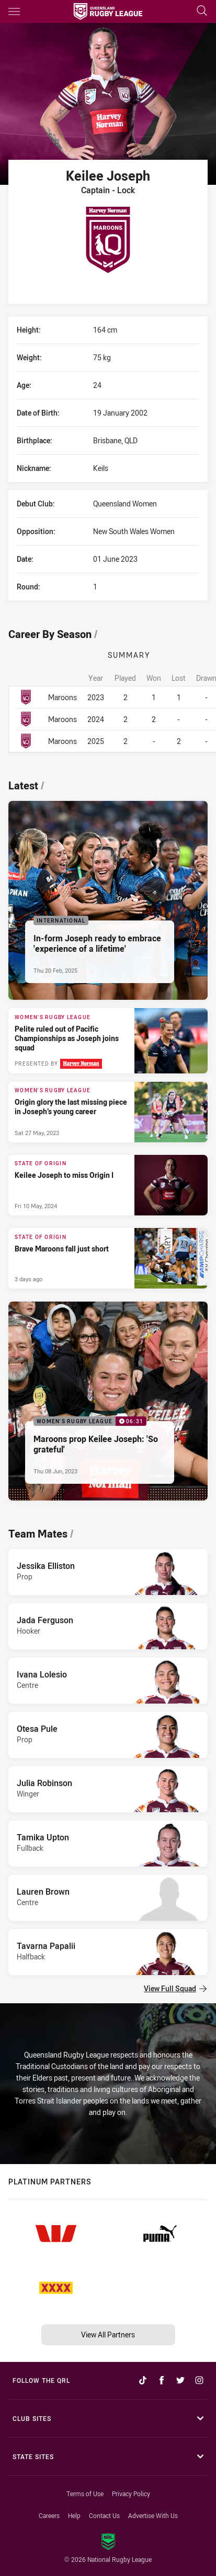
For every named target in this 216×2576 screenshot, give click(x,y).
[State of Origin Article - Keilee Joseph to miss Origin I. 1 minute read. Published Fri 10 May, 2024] (108, 1185)
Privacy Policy (131, 2493)
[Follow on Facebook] (161, 2380)
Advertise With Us (153, 2515)
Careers (49, 2515)
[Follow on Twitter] (180, 2380)
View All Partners (108, 2334)
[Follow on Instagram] (199, 2380)
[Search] (202, 11)
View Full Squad (175, 1988)
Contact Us (104, 2515)
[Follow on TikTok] (143, 2380)
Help (74, 2515)
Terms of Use (85, 2493)
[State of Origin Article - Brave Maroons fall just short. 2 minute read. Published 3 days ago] (108, 1258)
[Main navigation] (14, 11)
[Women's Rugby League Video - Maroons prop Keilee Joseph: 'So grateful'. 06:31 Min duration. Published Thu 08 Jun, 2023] (108, 1401)
